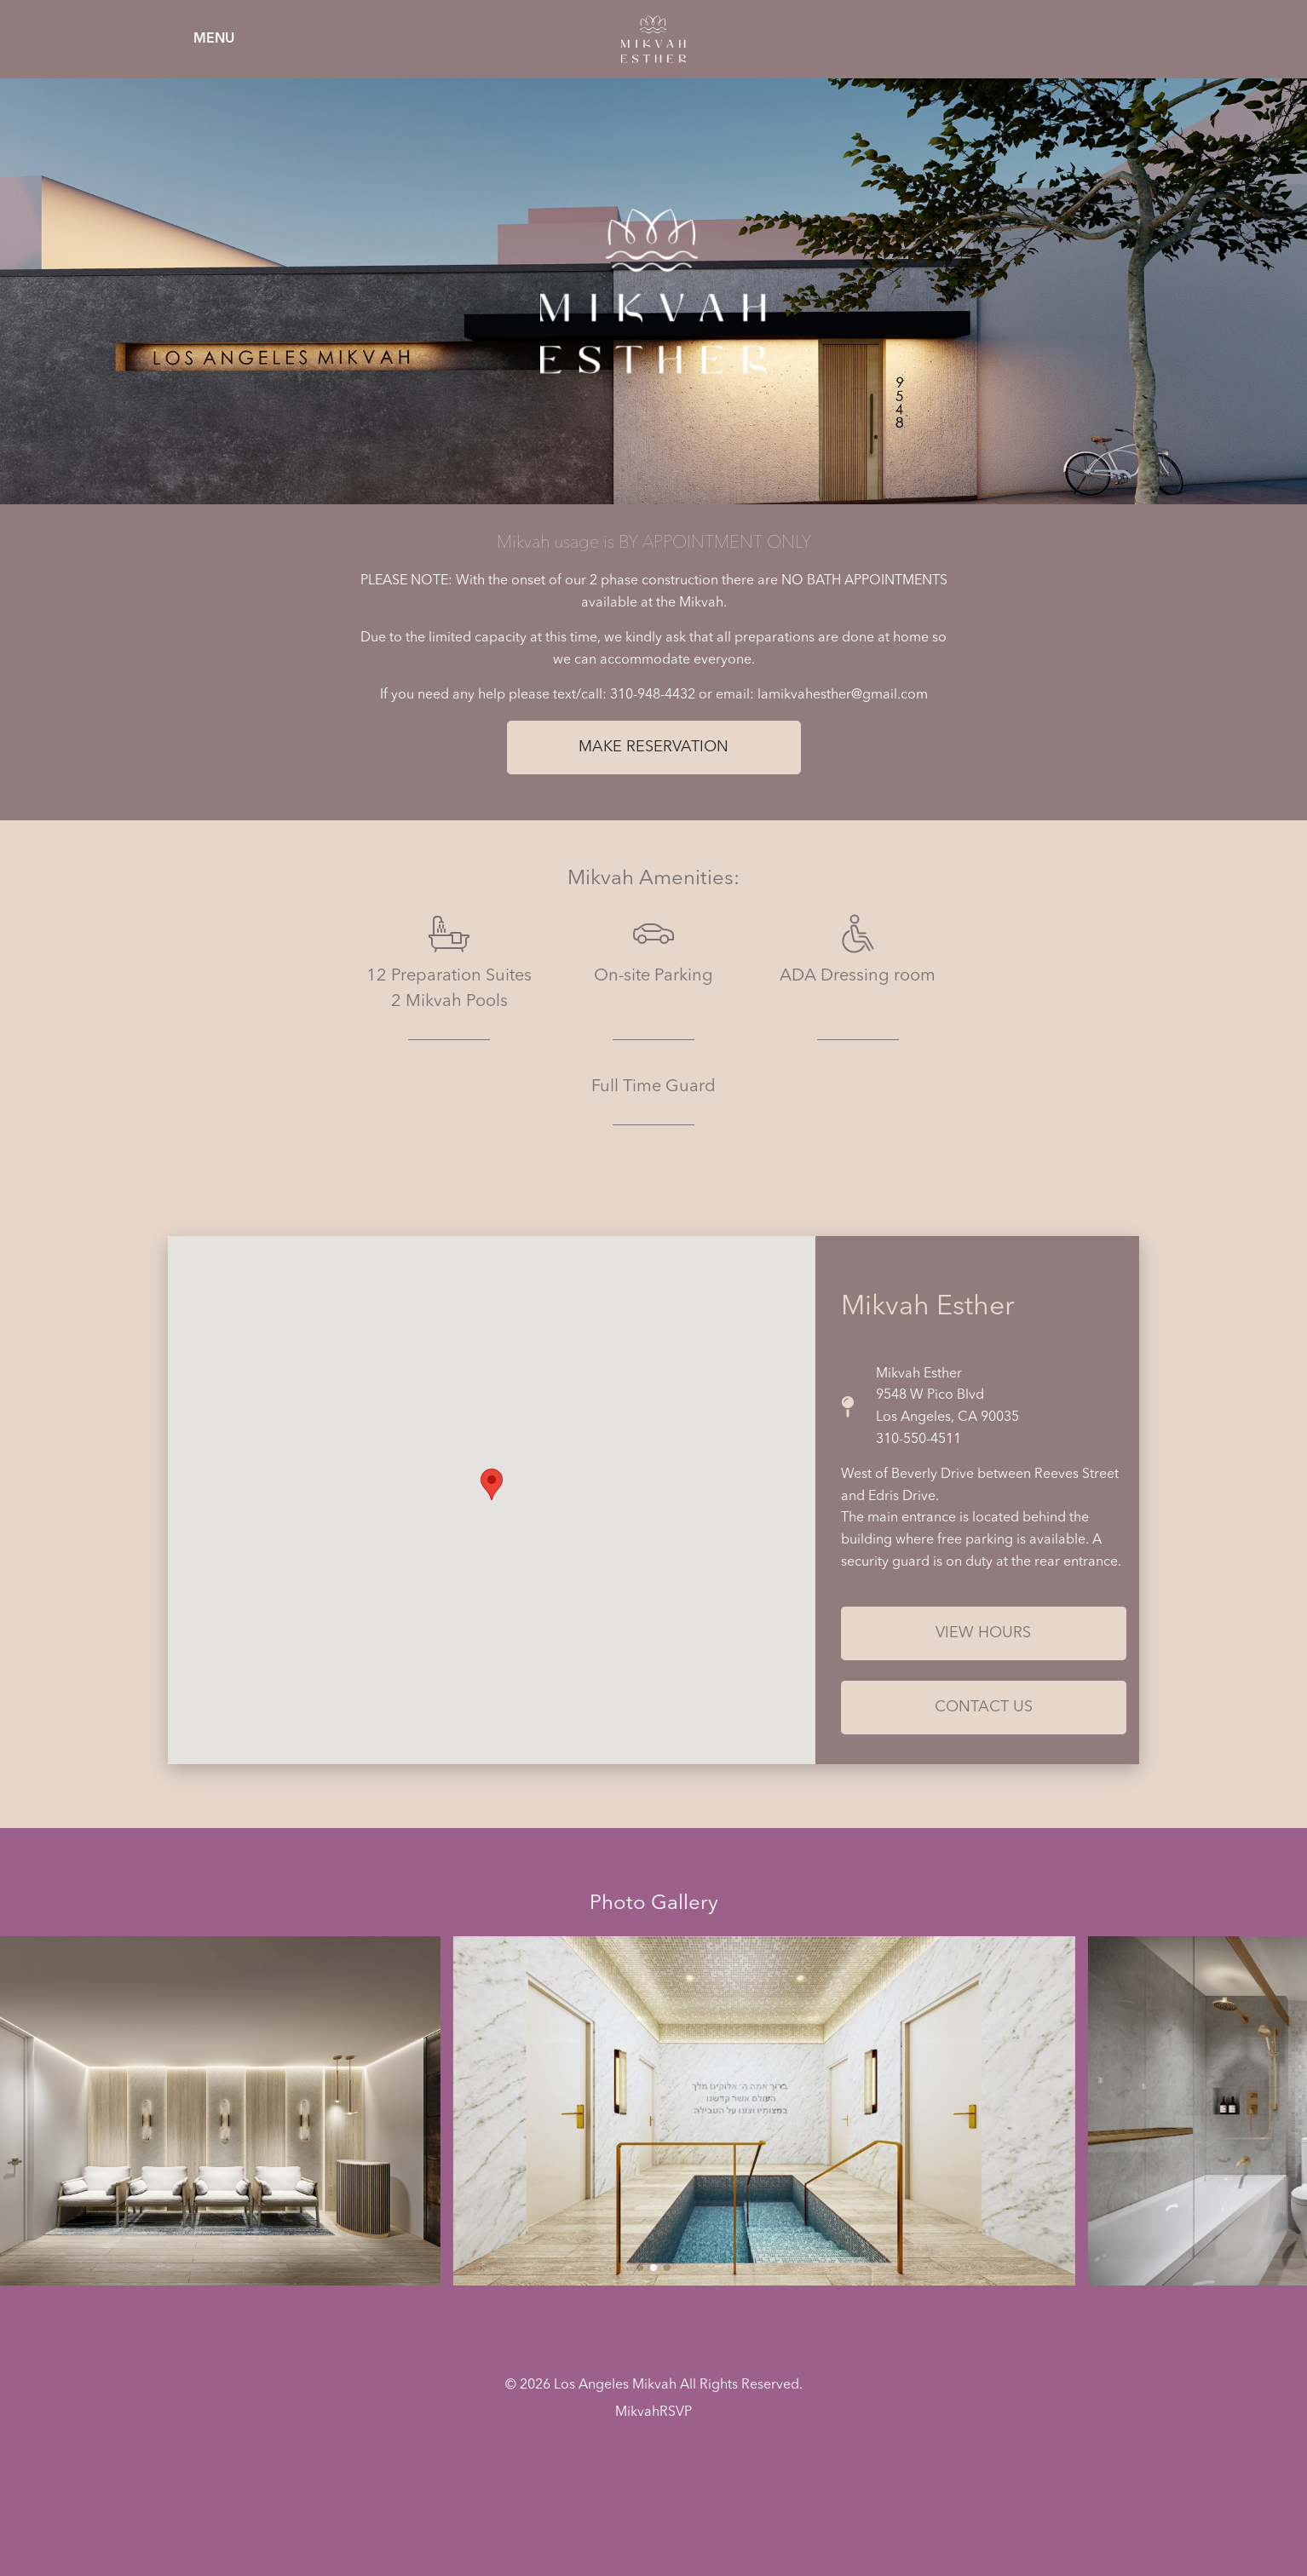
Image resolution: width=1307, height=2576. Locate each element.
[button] (639, 2267)
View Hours (983, 1633)
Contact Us (984, 1707)
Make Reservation (653, 747)
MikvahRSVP (653, 2412)
